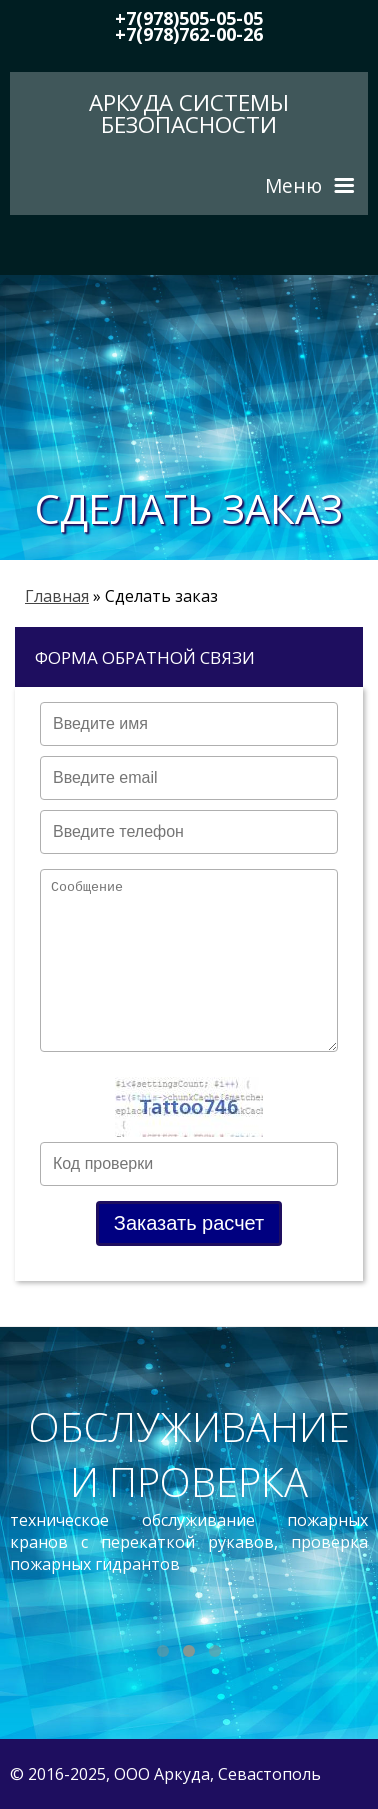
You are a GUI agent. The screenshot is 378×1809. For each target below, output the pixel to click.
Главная (57, 596)
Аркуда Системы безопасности (189, 113)
